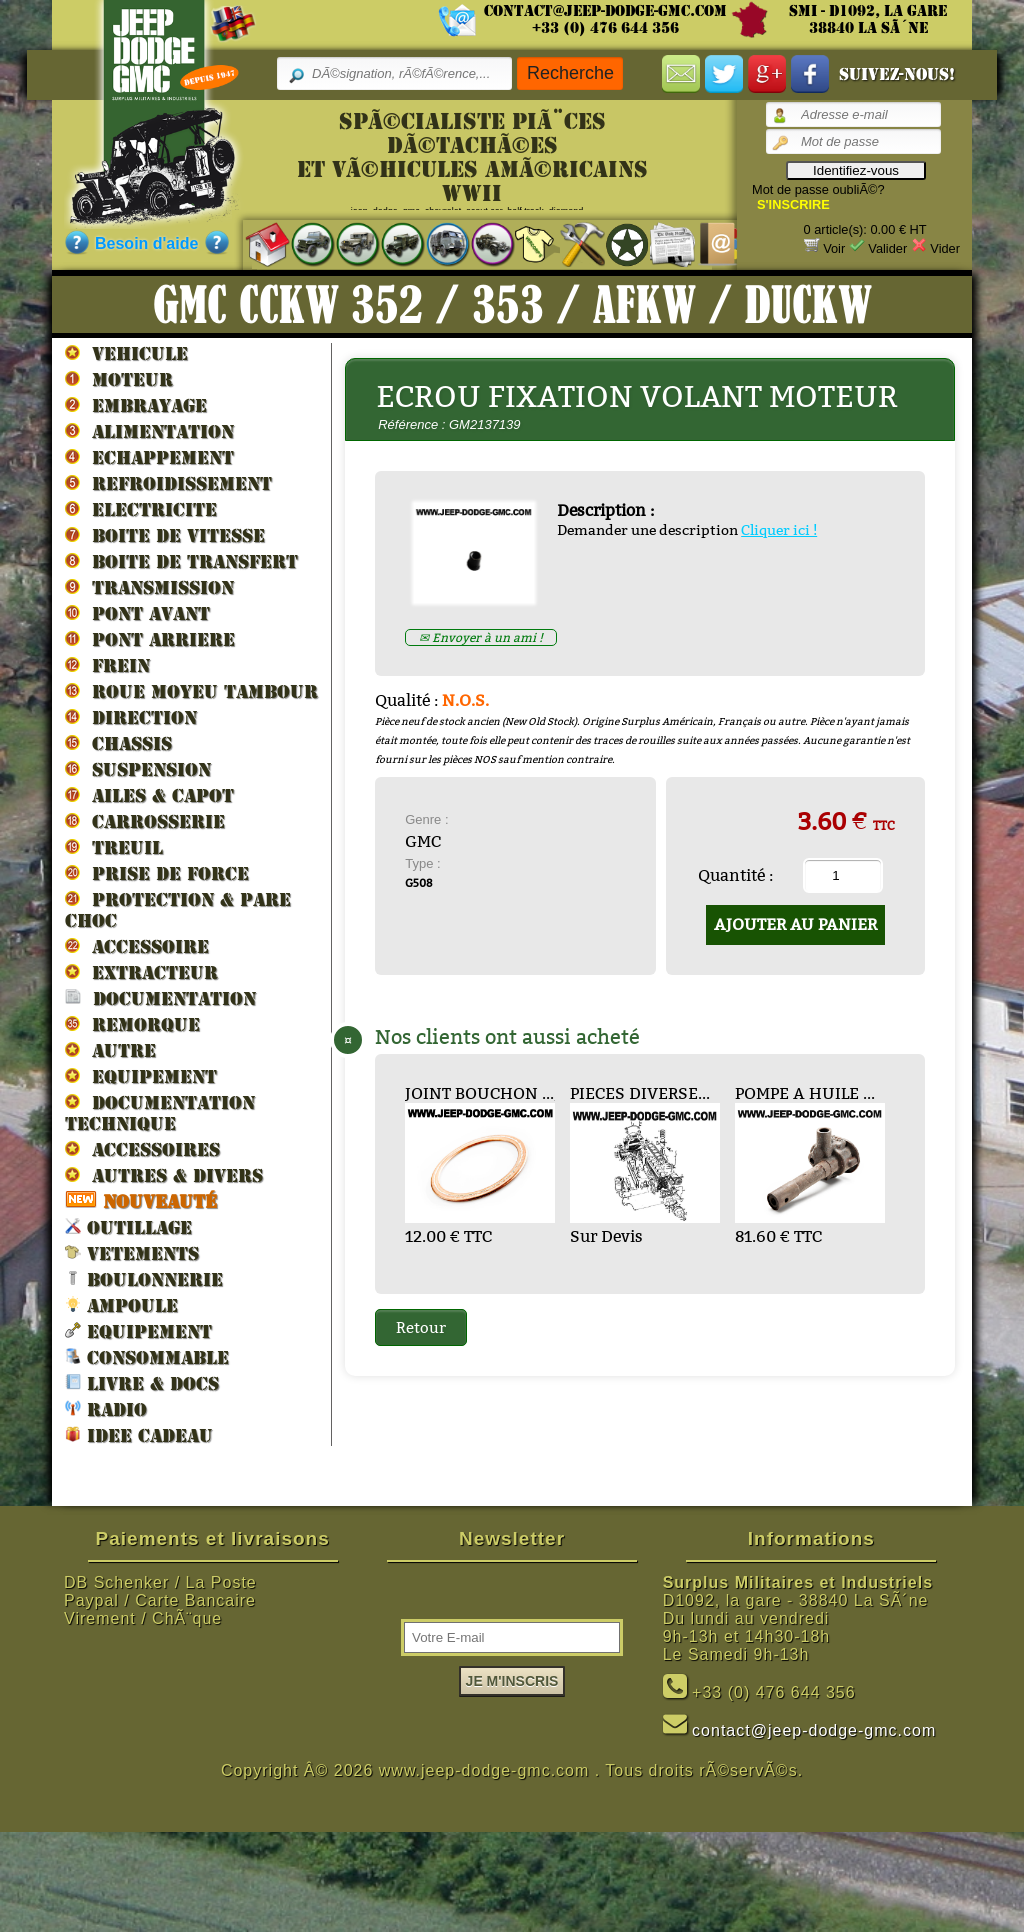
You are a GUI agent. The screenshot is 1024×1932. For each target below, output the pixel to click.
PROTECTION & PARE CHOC (178, 909)
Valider (887, 248)
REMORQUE (132, 1024)
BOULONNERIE (144, 1278)
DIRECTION (131, 717)
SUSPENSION (138, 769)
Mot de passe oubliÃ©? (818, 189)
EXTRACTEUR (141, 972)
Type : (422, 863)
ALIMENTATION (149, 431)
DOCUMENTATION (160, 997)
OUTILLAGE (128, 1226)
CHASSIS (118, 743)
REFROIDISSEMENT (168, 483)
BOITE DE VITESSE (165, 535)
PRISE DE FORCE (157, 873)
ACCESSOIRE (137, 946)
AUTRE (110, 1050)
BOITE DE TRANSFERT (181, 561)
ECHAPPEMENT (149, 457)
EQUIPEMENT (141, 1076)
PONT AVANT (137, 613)
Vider (945, 248)
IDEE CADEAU (139, 1434)
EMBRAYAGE (136, 405)
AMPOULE (121, 1304)
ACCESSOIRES (142, 1149)
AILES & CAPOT (149, 795)
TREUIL (114, 847)
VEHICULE (126, 353)
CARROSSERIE (145, 821)
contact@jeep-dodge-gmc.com (605, 11)
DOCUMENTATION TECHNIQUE (160, 1112)
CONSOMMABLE (147, 1356)
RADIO (106, 1408)
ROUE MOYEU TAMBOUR (191, 691)
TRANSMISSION (149, 587)
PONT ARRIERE (150, 639)
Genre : (426, 819)
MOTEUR (119, 379)
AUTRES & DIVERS (164, 1175)
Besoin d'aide (146, 243)
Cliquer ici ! (779, 530)
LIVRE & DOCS (142, 1382)
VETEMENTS (132, 1252)
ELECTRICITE (141, 509)
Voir (834, 248)
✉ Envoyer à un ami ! (481, 637)
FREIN (107, 665)
